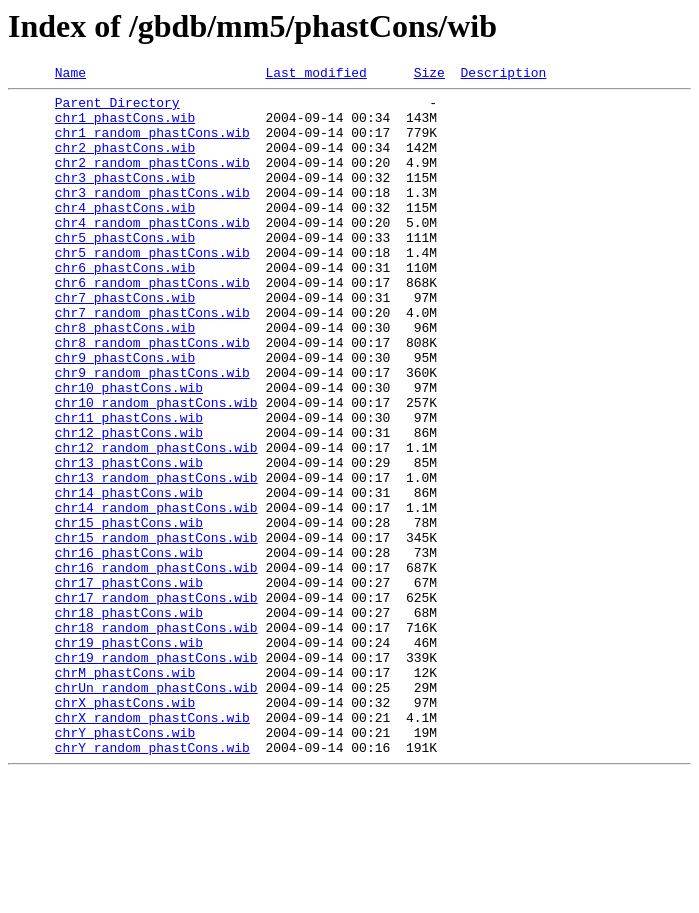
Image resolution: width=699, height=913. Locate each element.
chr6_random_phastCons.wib (152, 324)
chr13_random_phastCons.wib (156, 558)
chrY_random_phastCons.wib (152, 882)
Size (429, 75)
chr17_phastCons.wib (129, 684)
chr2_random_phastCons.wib (152, 180)
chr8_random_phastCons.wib (152, 396)
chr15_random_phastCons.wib (156, 630)
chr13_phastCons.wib (129, 540)
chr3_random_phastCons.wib (152, 216)
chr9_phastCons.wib (125, 414)
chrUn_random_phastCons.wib (156, 810)
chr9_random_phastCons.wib (152, 432)
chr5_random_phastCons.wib (152, 288)
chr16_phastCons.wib (129, 648)
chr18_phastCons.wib (129, 720)
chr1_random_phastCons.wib (152, 144)
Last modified (315, 75)
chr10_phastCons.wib (129, 450)
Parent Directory (117, 108)
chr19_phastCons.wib (129, 756)
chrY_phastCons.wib (125, 864)
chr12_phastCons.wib (129, 504)
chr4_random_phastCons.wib (152, 252)
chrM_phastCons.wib (125, 792)
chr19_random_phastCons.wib (156, 774)
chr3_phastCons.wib (125, 198)
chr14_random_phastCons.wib (156, 594)
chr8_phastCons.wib (125, 378)
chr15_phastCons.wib (129, 612)
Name (70, 75)
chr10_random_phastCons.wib (156, 468)
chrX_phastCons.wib (125, 828)
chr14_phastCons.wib (129, 576)
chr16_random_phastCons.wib (156, 666)
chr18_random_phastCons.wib (156, 738)
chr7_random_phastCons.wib (152, 360)
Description (503, 75)
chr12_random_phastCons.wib (156, 522)
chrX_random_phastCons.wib (152, 846)
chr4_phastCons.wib (125, 234)
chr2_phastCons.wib (125, 162)
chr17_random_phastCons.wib (156, 702)
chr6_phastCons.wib (125, 306)
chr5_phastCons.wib (125, 270)
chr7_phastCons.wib (125, 342)
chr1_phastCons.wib (125, 126)
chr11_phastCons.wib (129, 486)
